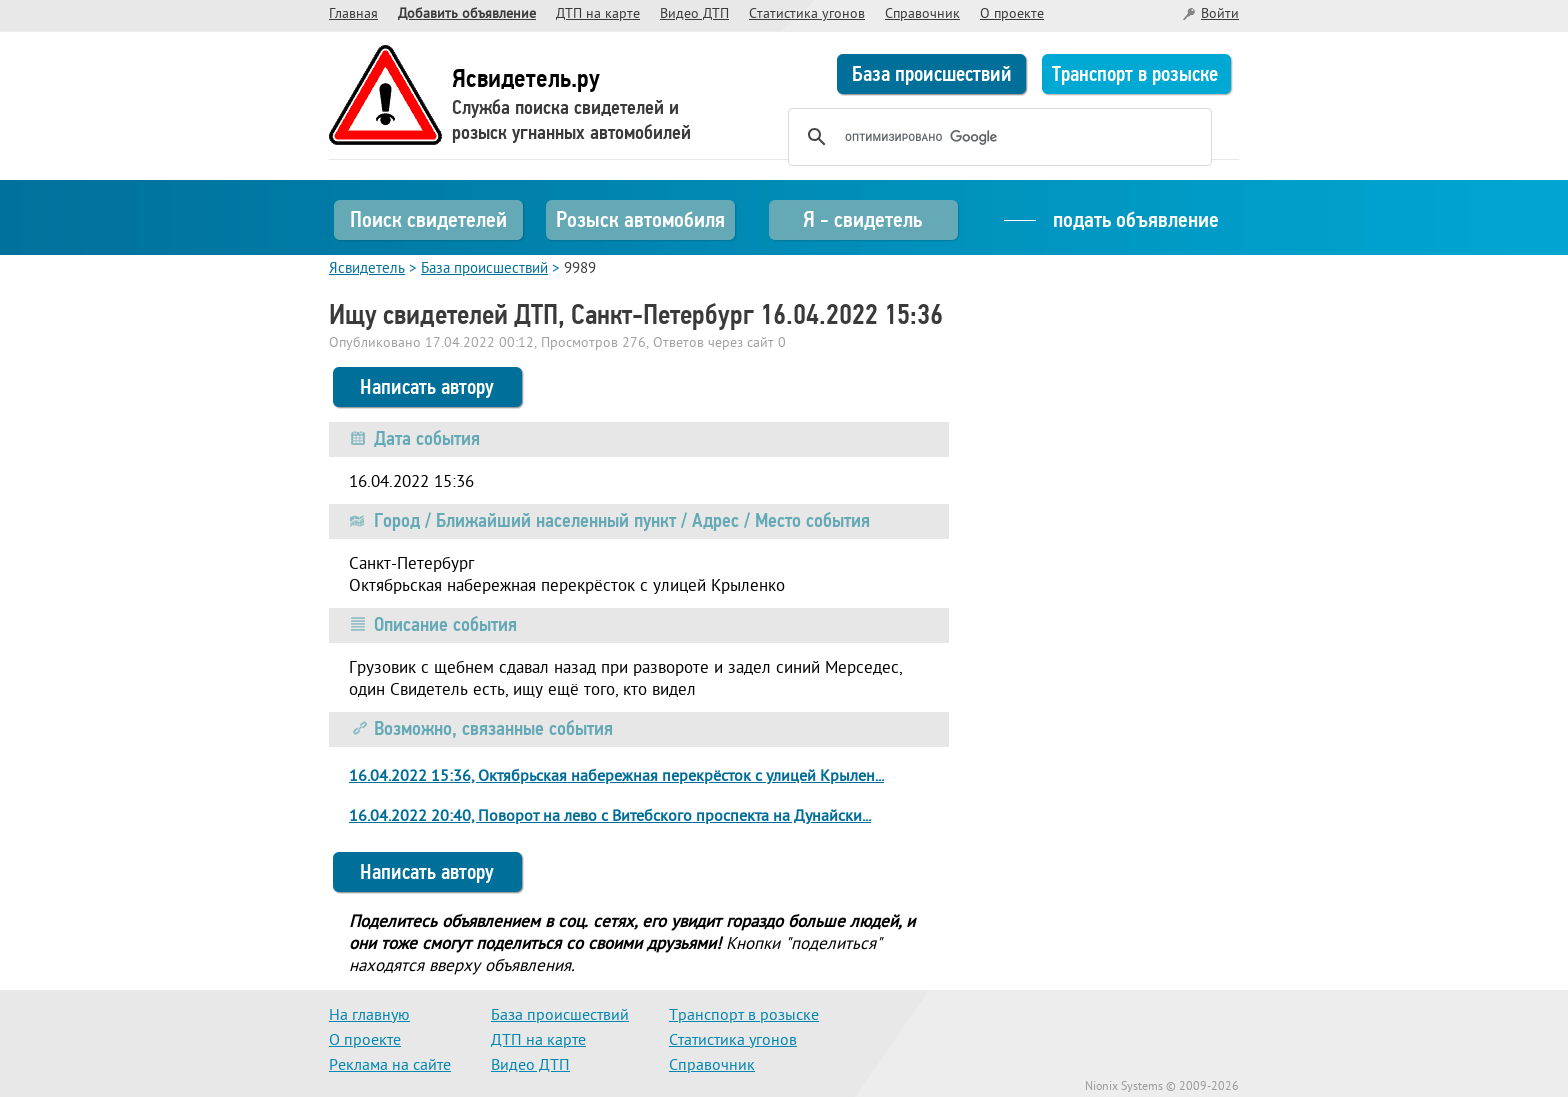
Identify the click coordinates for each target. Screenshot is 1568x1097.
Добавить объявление (467, 14)
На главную (369, 1016)
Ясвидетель (367, 269)
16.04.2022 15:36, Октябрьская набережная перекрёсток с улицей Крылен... (616, 777)
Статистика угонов (807, 14)
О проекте (1012, 14)
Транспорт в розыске (1135, 74)
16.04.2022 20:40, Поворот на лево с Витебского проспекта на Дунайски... (610, 817)
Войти (1220, 14)
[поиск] (997, 137)
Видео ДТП (694, 14)
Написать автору (427, 387)
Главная (353, 14)
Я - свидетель (862, 219)
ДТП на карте (598, 14)
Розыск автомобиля (640, 219)
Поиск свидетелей (428, 219)
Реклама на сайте (390, 1066)
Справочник (922, 14)
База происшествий (932, 74)
